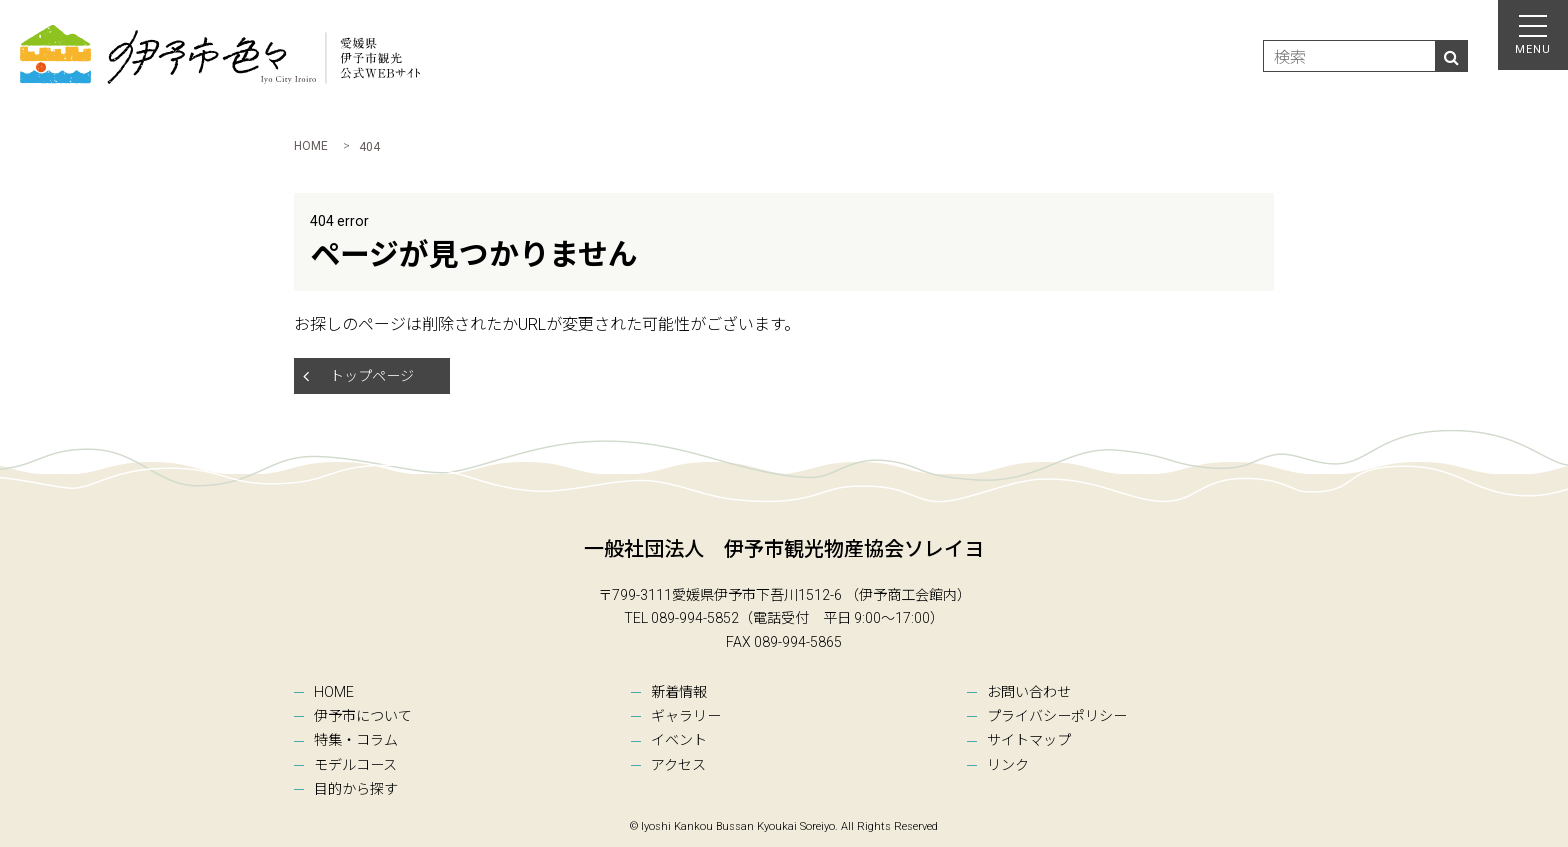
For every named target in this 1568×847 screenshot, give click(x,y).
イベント (679, 740)
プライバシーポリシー (1057, 716)
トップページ (372, 376)
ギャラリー (686, 716)
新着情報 (679, 692)
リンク (1008, 765)
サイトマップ (1029, 740)
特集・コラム (356, 740)
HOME (334, 692)
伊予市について (363, 716)
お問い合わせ (1029, 692)
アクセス (678, 765)
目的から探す (356, 789)
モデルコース (355, 765)
